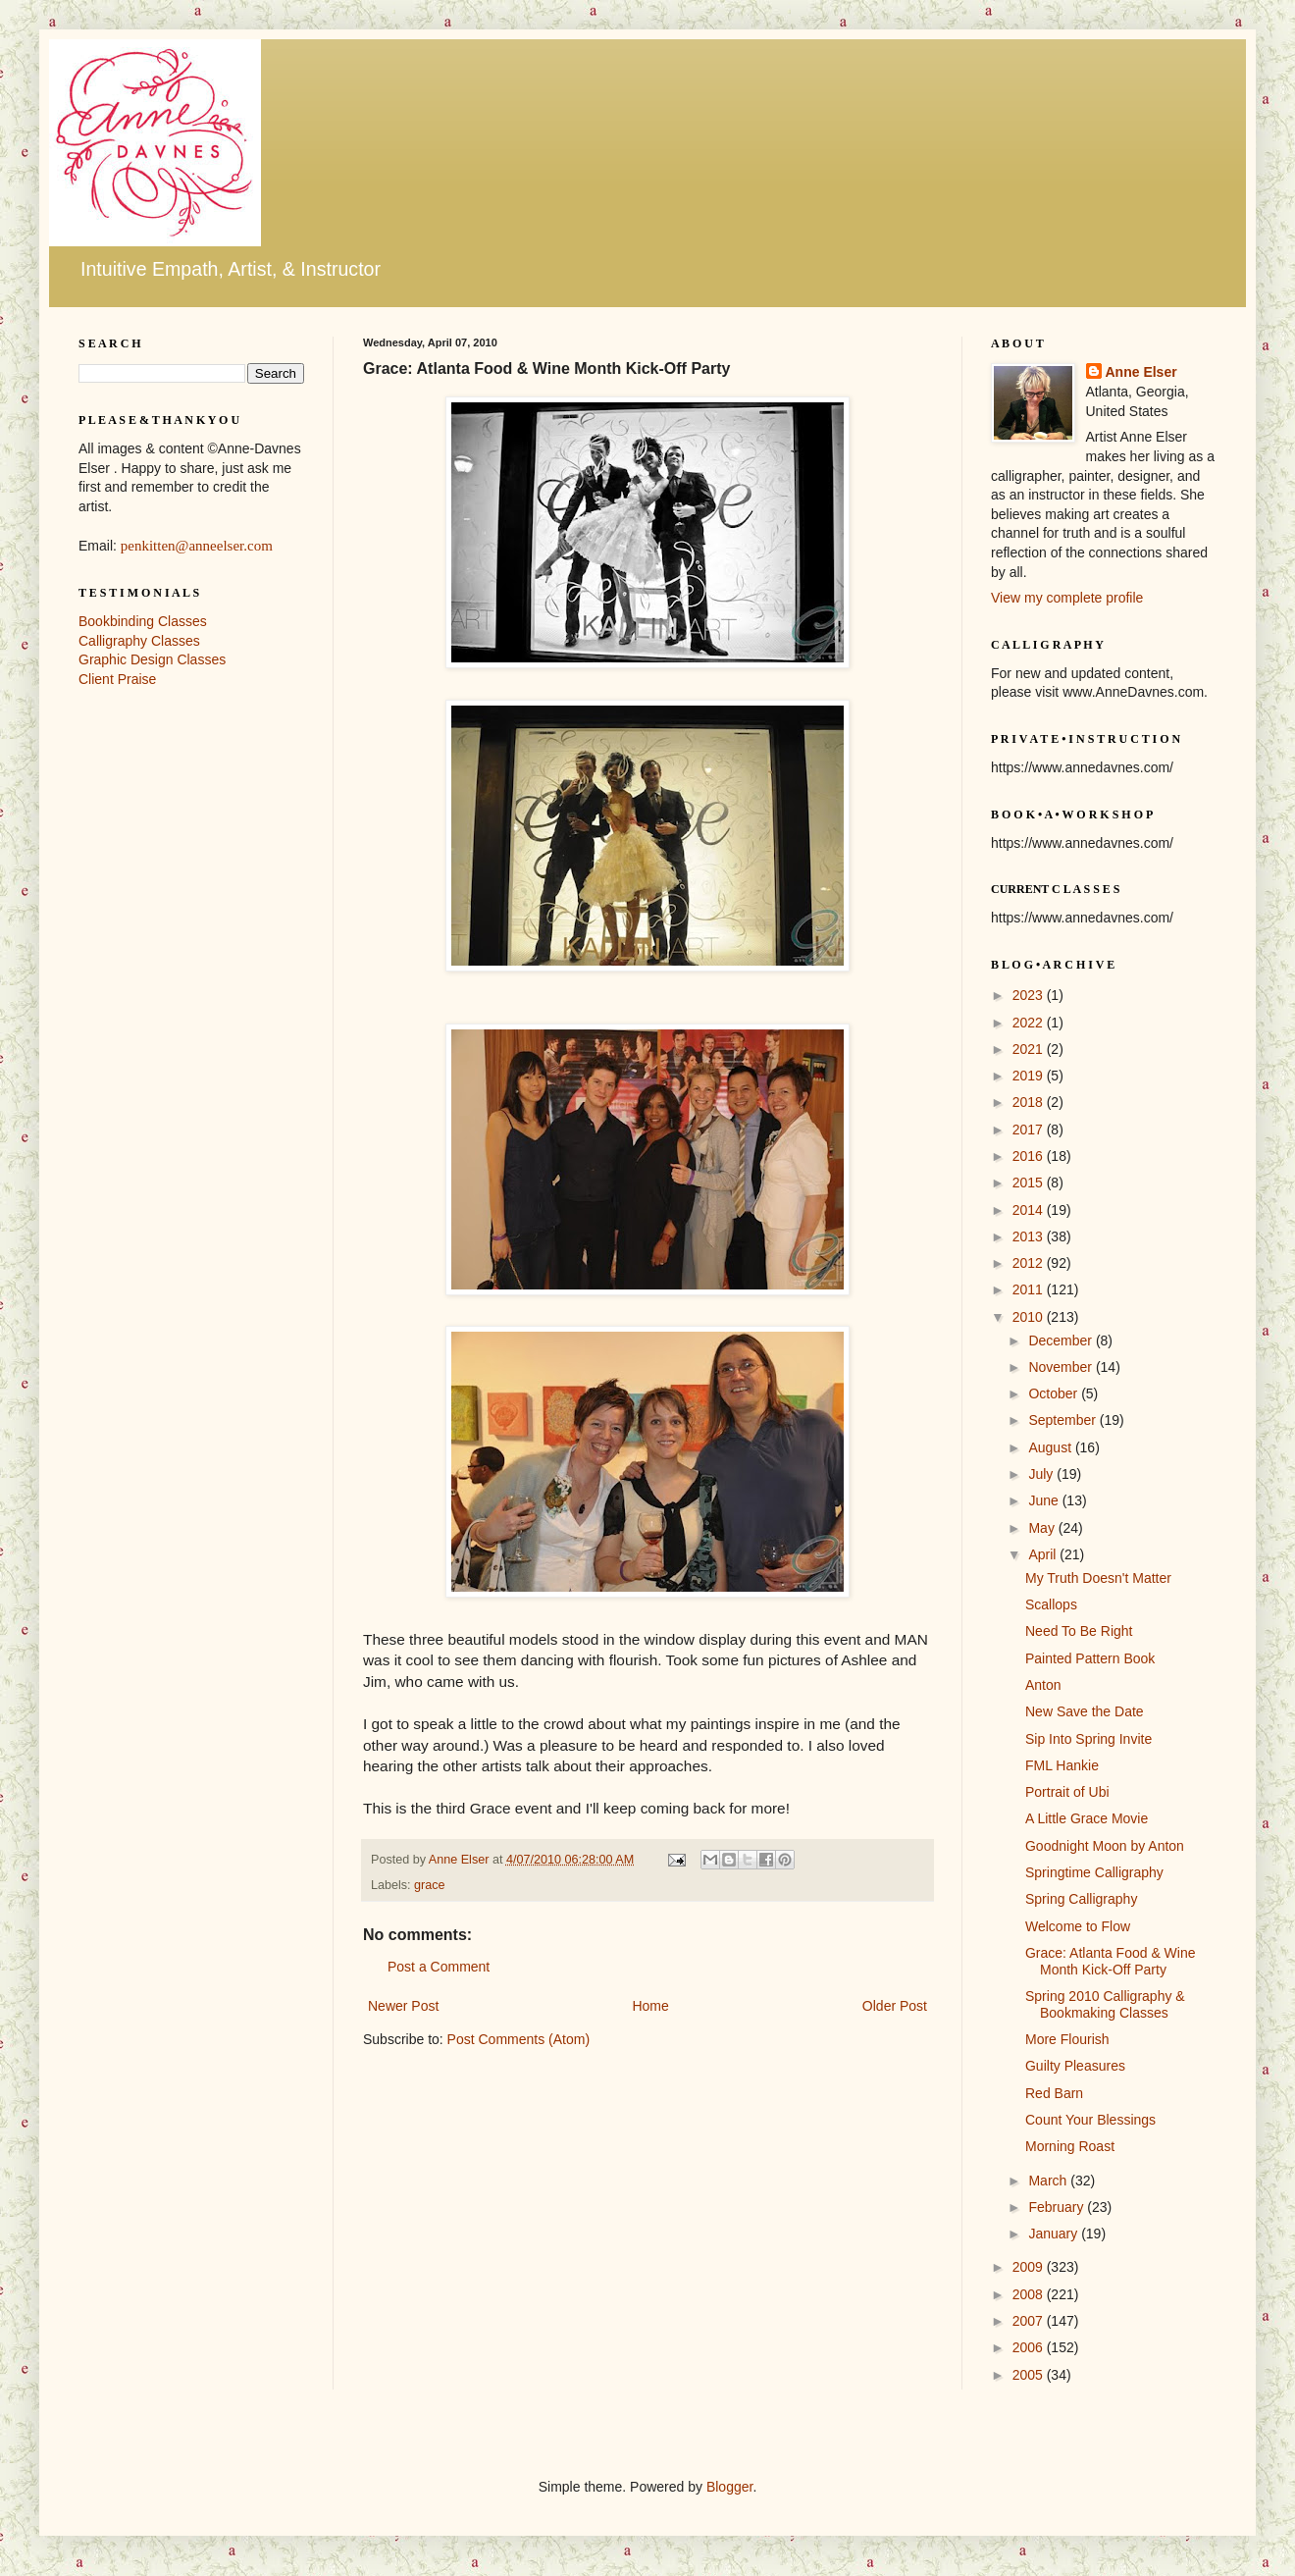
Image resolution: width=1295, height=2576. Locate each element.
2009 (1029, 2267)
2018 (1029, 1102)
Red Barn (1054, 2093)
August (1051, 1447)
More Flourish (1067, 2039)
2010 (1029, 1317)
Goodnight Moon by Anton (1104, 1846)
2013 (1029, 1236)
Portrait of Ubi (1067, 1792)
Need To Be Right (1078, 1631)
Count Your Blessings (1090, 2120)
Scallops (1051, 1604)
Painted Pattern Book (1090, 1658)
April (1044, 1554)
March (1049, 2180)
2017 (1029, 1129)
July (1042, 1474)
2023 (1029, 995)
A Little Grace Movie (1086, 1818)
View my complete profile (1067, 597)
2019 (1029, 1075)
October (1054, 1393)
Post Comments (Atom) (518, 2039)
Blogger (729, 2487)
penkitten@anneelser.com (197, 545)
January (1054, 2233)
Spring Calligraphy (1081, 1899)
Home (650, 2006)
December (1061, 1340)
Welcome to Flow (1077, 1926)
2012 (1029, 1263)
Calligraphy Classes (139, 641)
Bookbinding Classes (142, 621)
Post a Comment (439, 1966)
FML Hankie (1062, 1765)
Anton (1043, 1685)
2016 (1029, 1156)
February (1057, 2207)
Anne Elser (1141, 372)
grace (429, 1885)
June (1045, 1500)
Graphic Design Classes (152, 659)
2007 (1029, 2321)
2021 (1029, 1049)
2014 (1029, 1210)
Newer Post (403, 2006)
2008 (1029, 2294)
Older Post (894, 2006)
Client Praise (117, 679)
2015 (1029, 1182)
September (1063, 1420)
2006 (1029, 2347)
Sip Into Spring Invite (1088, 1739)
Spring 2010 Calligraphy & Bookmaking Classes (1105, 2004)
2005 (1029, 2375)
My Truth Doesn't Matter (1098, 1578)
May (1043, 1528)
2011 (1029, 1289)
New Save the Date (1084, 1711)
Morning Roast (1069, 2146)
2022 (1029, 1022)
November (1061, 1367)
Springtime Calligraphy (1094, 1872)
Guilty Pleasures (1075, 2066)
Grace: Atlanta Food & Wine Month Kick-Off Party (1110, 1961)
